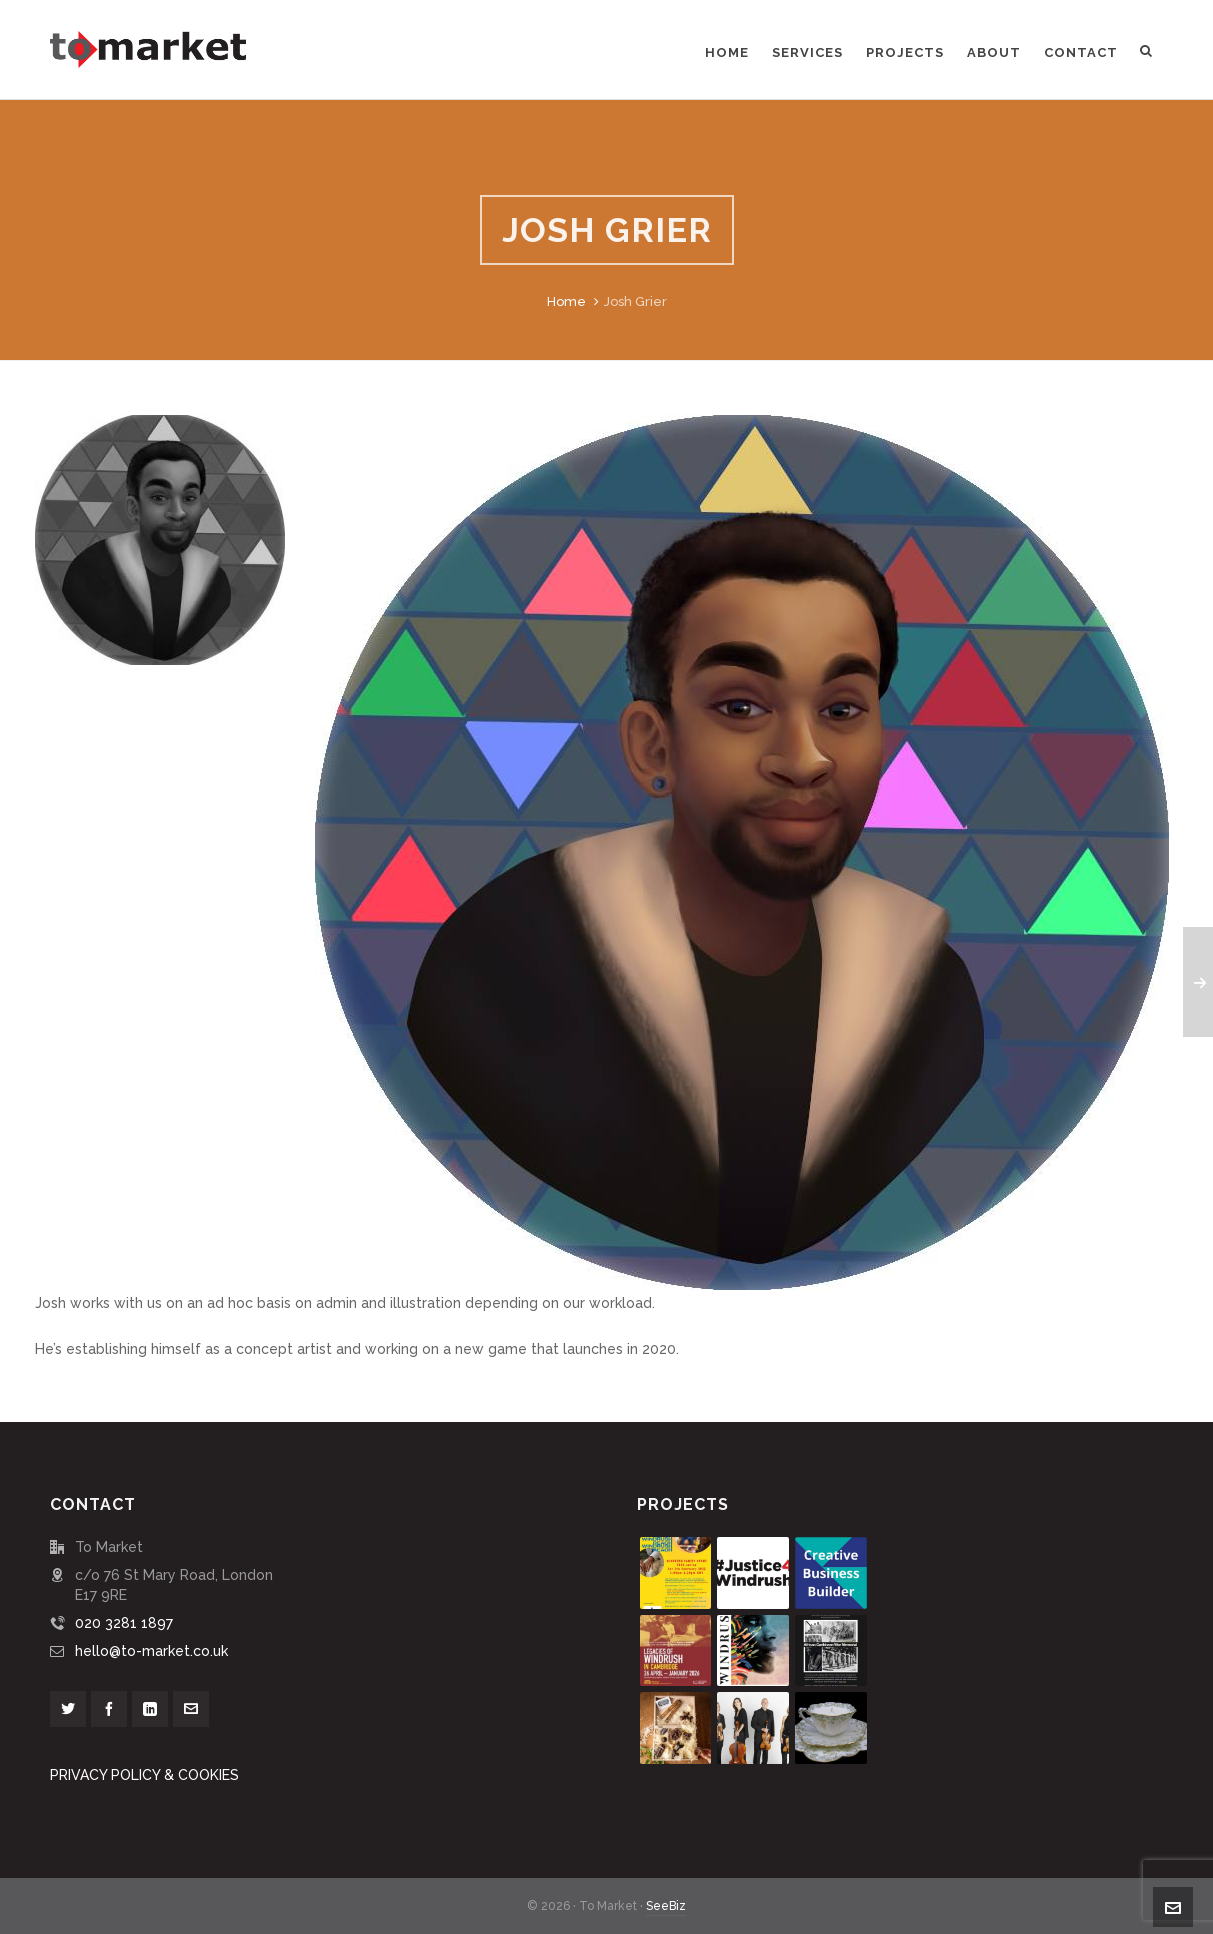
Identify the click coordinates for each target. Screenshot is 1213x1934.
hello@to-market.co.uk (151, 1651)
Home (566, 301)
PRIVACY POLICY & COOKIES (144, 1775)
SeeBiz (666, 1906)
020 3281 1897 (124, 1623)
